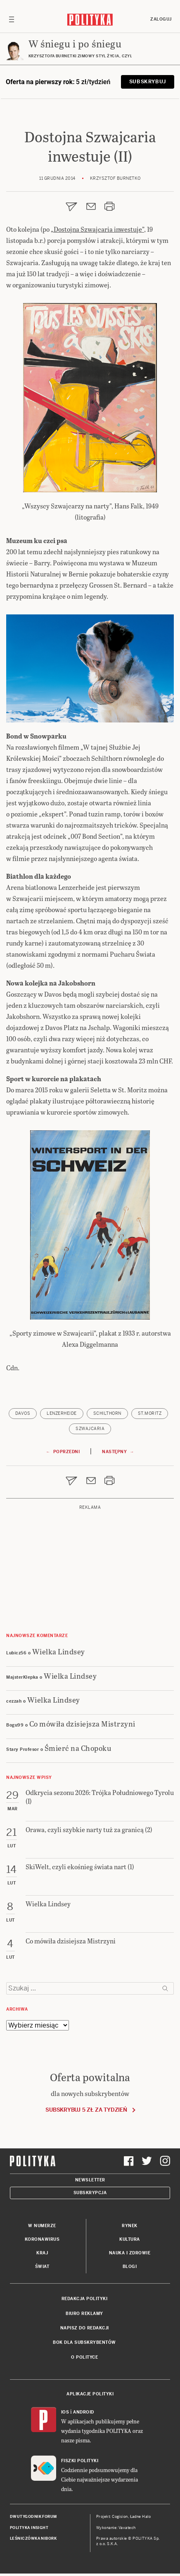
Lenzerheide (62, 1413)
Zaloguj (161, 19)
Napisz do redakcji (84, 2328)
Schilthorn (107, 1413)
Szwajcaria (90, 1428)
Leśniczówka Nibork (33, 2538)
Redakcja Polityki (85, 2298)
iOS (65, 2412)
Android (83, 2412)
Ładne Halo (140, 2516)
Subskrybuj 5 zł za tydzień (86, 2109)
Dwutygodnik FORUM (33, 2516)
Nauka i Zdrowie (130, 2253)
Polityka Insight (29, 2527)
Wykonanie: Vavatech (116, 2527)
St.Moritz (150, 1413)
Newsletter (90, 2180)
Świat (42, 2266)
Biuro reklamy (84, 2313)
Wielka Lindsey (58, 1651)
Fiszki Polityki (80, 2460)
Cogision (120, 2516)
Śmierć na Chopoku (78, 1748)
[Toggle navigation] (11, 19)
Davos (23, 1413)
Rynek (129, 2225)
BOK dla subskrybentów (84, 2342)
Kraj (42, 2253)
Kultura (129, 2239)
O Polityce (84, 2357)
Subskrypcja (90, 2192)
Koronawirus (42, 2239)
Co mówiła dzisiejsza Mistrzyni (82, 1723)
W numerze (42, 2225)
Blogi (130, 2266)
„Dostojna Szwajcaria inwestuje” (97, 229)
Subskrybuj (147, 81)
